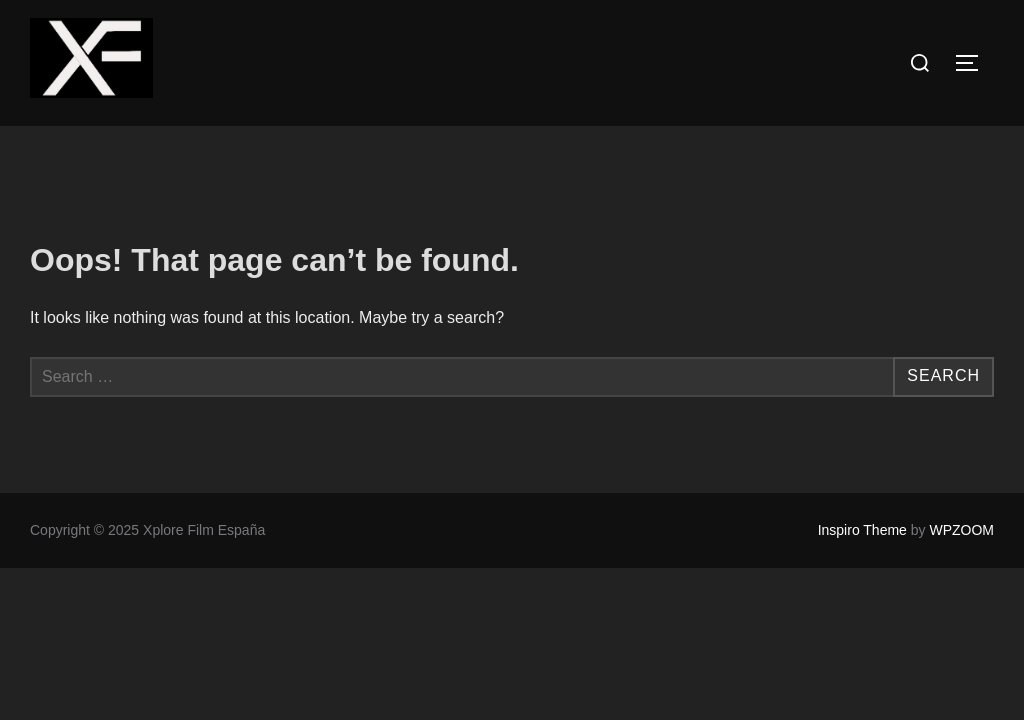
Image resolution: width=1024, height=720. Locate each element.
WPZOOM (961, 530)
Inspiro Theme (862, 530)
